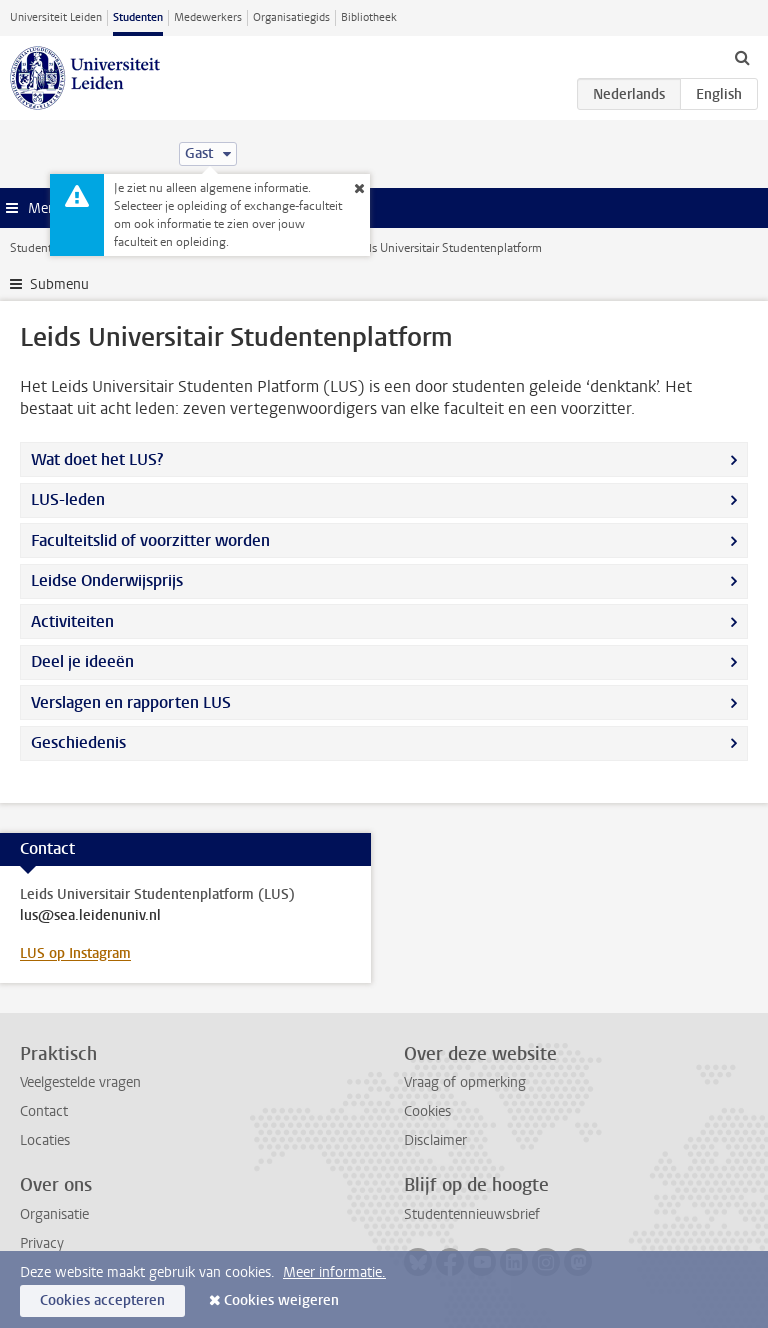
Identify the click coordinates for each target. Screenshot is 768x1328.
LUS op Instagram (75, 953)
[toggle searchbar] (742, 57)
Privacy (42, 1243)
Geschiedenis (78, 742)
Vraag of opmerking (465, 1082)
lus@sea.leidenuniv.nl (90, 916)
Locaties (45, 1140)
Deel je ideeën (82, 661)
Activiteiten (72, 621)
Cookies (427, 1111)
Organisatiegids (291, 17)
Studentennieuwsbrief (472, 1214)
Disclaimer (435, 1140)
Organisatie (54, 1214)
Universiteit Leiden (56, 17)
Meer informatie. (334, 1272)
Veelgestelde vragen (80, 1082)
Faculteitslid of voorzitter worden (150, 540)
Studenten (138, 17)
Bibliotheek (369, 17)
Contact (44, 1111)
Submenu (59, 284)
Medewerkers (208, 17)
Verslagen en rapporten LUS (131, 702)
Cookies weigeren (281, 1300)
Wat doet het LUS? (97, 459)
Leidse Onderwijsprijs (107, 580)
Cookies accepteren (102, 1300)
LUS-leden (68, 499)
